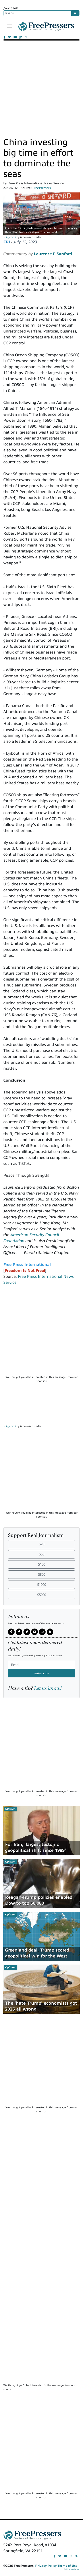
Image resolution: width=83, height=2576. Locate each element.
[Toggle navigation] (10, 26)
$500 (41, 1575)
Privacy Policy (46, 2565)
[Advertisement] (41, 87)
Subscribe (41, 1673)
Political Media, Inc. (72, 2569)
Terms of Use (67, 2565)
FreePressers (46, 28)
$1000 (41, 1585)
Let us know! (48, 1688)
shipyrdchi (9, 237)
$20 (41, 1544)
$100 (41, 1564)
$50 (41, 1554)
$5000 (41, 1595)
